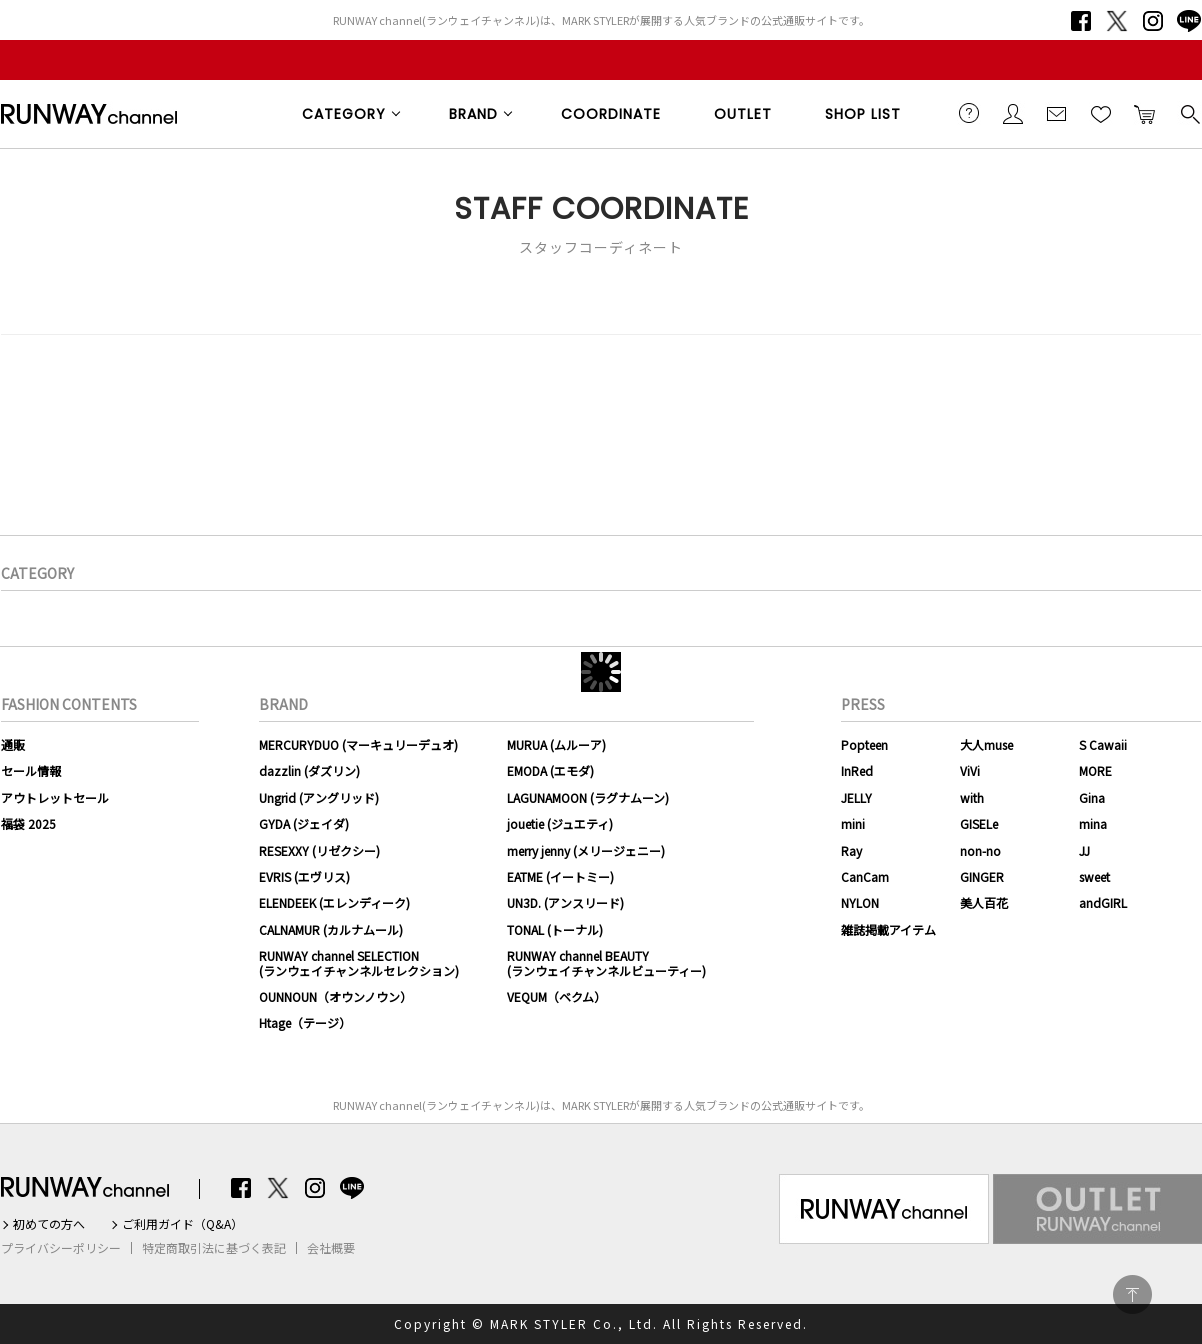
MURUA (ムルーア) (556, 744)
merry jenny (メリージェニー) (586, 850)
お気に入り (1101, 113)
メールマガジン (1057, 113)
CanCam (865, 876)
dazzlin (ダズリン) (309, 770)
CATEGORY (344, 114)
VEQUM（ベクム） (556, 996)
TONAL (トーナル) (555, 929)
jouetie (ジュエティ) (560, 823)
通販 (13, 744)
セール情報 (31, 770)
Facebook (1081, 21)
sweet (1094, 876)
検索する (1189, 113)
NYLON (860, 902)
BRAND (473, 114)
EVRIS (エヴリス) (304, 876)
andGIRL (1103, 902)
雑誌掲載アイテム (888, 929)
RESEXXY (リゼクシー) (319, 850)
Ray (851, 850)
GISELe (979, 823)
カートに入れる (1145, 113)
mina (1093, 823)
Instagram (1153, 21)
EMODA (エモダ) (550, 770)
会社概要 (331, 1248)
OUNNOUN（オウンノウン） (335, 996)
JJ (1084, 850)
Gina (1092, 797)
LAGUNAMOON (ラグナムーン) (588, 797)
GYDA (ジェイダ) (304, 823)
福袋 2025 (28, 823)
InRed (857, 770)
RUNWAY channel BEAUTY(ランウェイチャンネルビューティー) (606, 962)
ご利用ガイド (969, 113)
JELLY (856, 797)
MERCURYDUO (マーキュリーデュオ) (358, 744)
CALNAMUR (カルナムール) (331, 929)
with (972, 797)
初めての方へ (49, 1224)
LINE (1189, 21)
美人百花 (984, 902)
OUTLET (743, 114)
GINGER (982, 876)
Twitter (1117, 21)
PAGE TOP (1132, 1294)
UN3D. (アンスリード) (565, 902)
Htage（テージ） (305, 1022)
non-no (980, 850)
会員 (1013, 113)
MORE (1095, 770)
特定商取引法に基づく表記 (214, 1248)
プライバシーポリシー (61, 1248)
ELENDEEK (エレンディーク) (334, 902)
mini (853, 823)
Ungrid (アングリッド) (319, 797)
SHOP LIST (863, 114)
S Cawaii (1103, 744)
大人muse (986, 744)
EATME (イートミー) (560, 876)
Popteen (864, 744)
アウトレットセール (55, 797)
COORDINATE (611, 114)
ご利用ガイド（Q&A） (182, 1224)
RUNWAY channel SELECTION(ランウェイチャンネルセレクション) (359, 962)
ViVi (970, 770)
